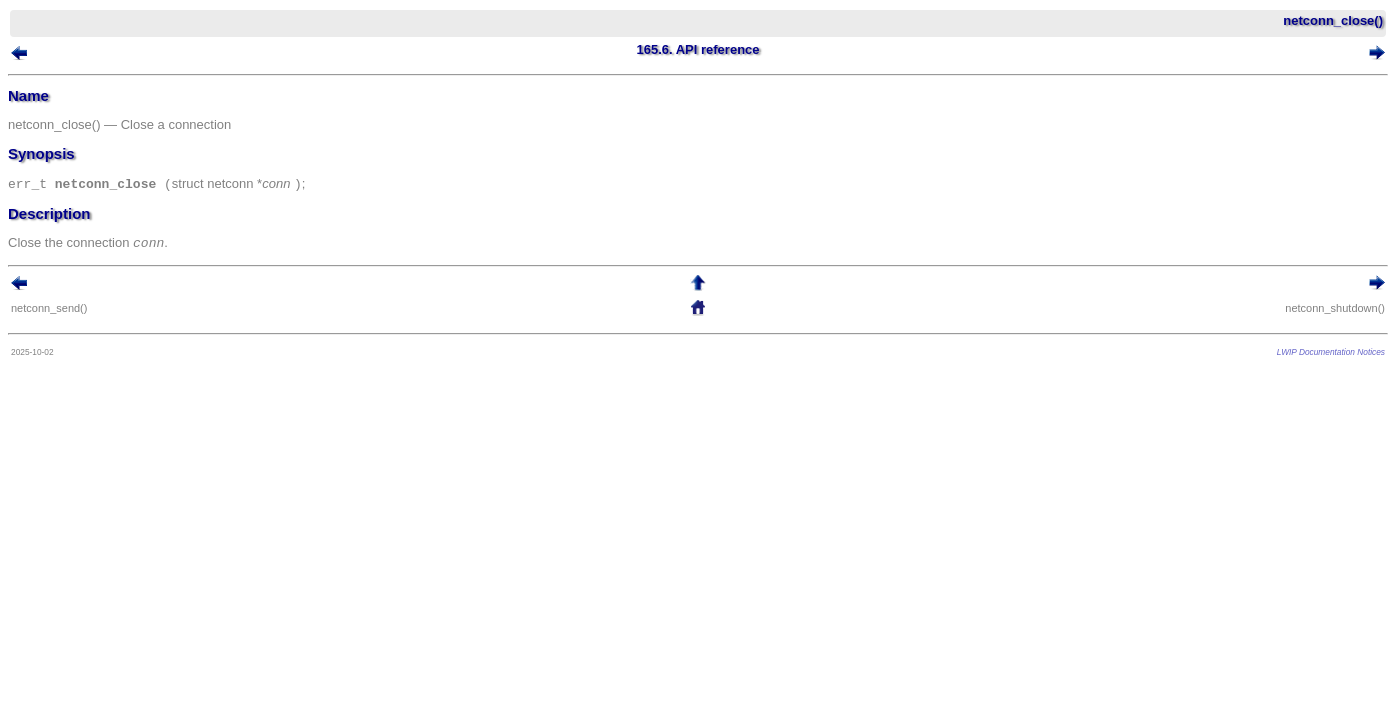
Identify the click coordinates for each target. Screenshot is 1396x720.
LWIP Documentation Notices (1301, 357)
